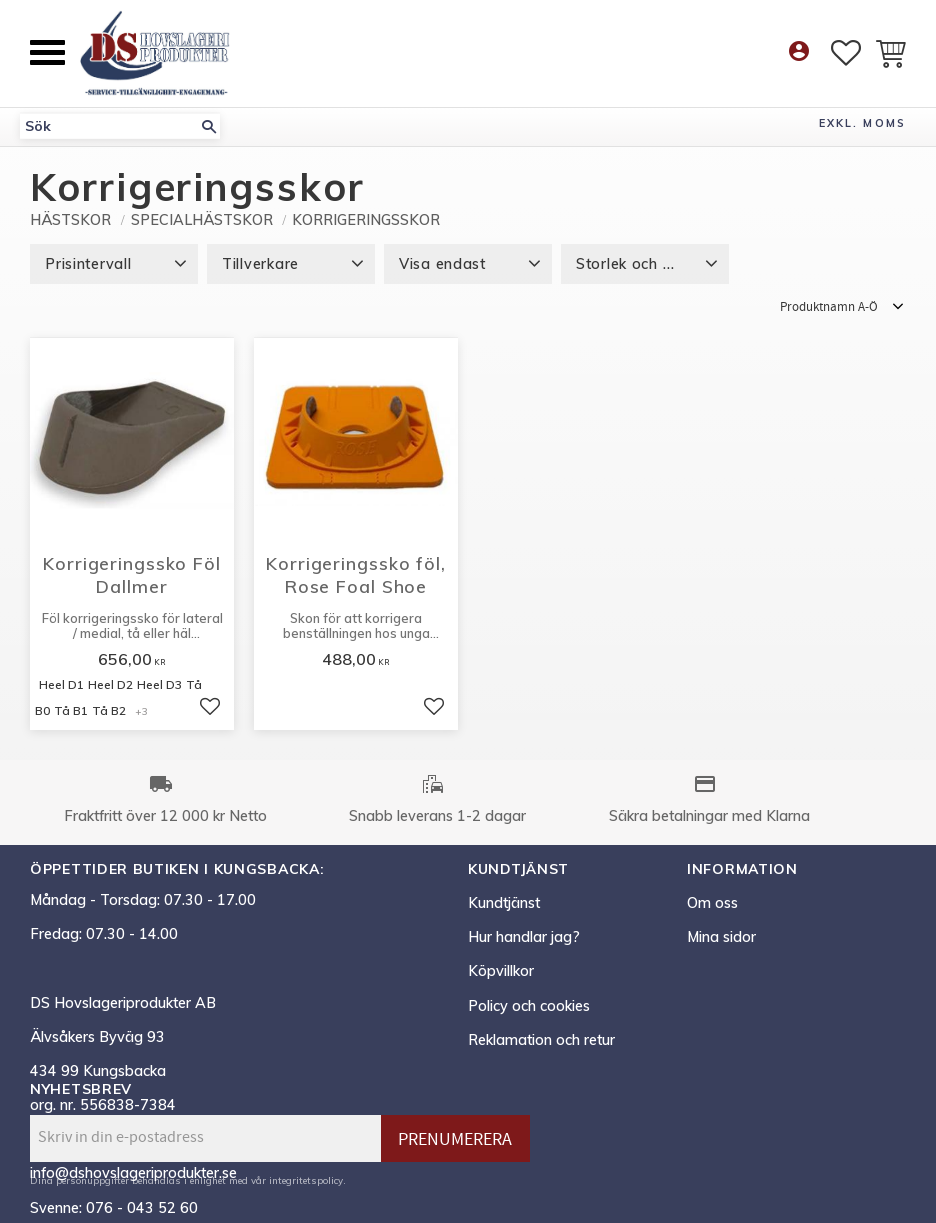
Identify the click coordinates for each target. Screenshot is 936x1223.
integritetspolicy (306, 1180)
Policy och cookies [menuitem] (529, 1006)
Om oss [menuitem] (712, 903)
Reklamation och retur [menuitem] (541, 1040)
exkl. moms (862, 123)
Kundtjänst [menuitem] (504, 903)
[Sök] (209, 126)
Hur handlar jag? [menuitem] (524, 937)
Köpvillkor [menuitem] (501, 971)
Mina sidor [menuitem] (721, 937)
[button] (47, 52)
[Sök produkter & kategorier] (109, 126)
